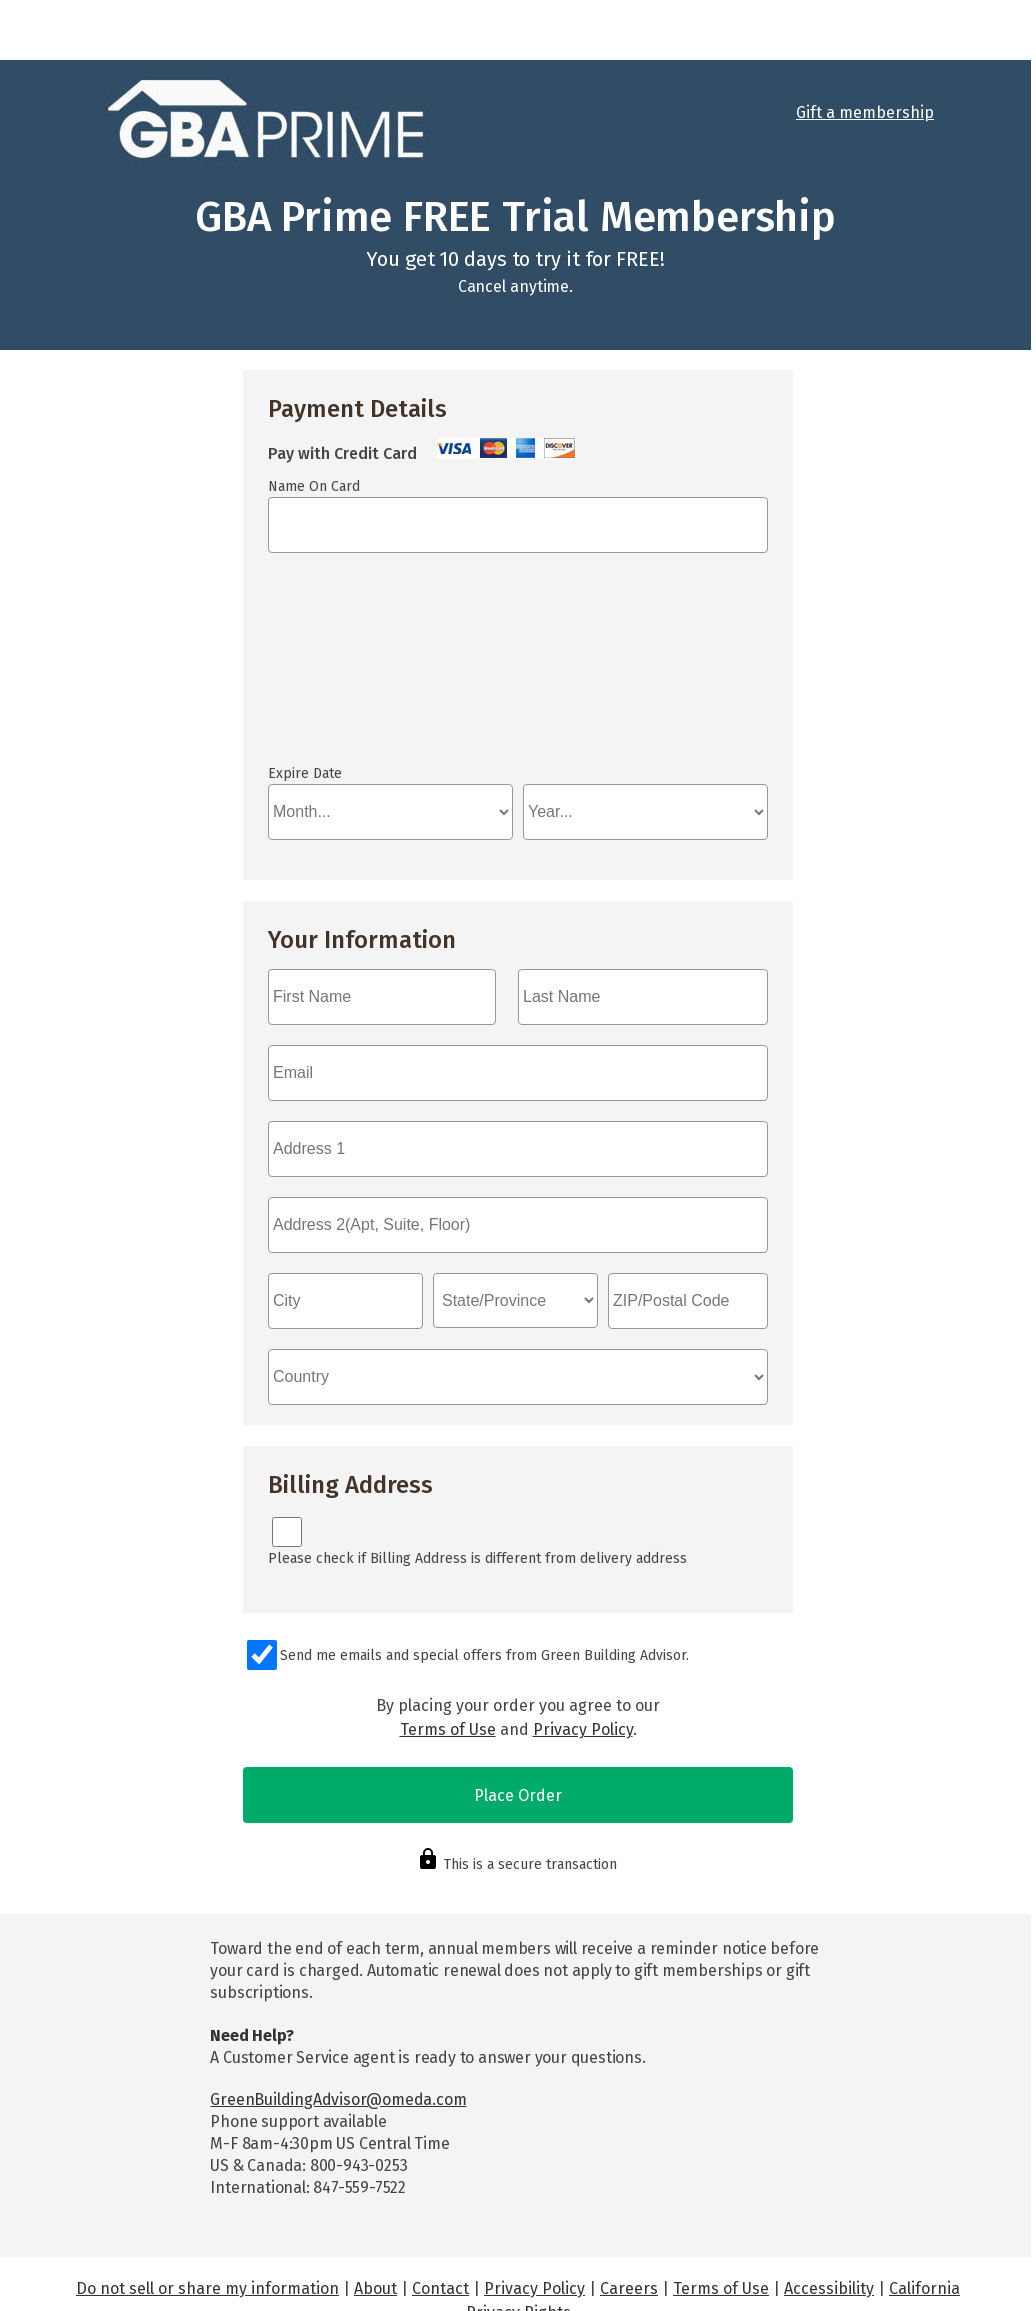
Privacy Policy (583, 1651)
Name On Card (314, 486)
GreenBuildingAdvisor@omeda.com (338, 2021)
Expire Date (305, 695)
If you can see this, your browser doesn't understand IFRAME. (358, 629)
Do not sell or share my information (207, 2210)
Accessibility (829, 2210)
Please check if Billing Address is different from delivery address (477, 1480)
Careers (629, 2210)
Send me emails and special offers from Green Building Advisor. (484, 1577)
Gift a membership (865, 112)
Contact (440, 2210)
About (375, 2210)
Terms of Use (448, 1651)
